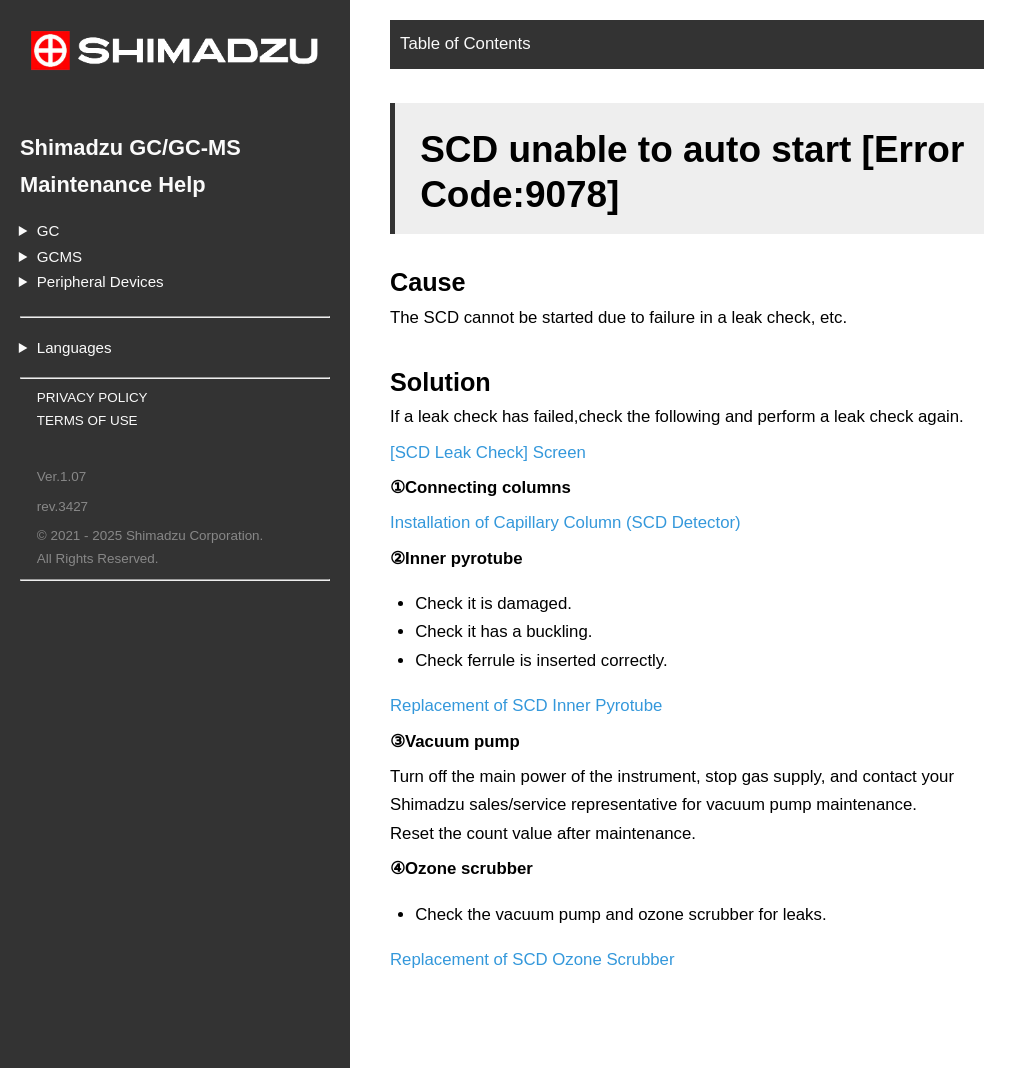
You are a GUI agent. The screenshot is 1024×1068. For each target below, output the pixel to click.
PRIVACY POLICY (92, 397)
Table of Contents (465, 43)
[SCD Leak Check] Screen (488, 452)
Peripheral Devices (100, 281)
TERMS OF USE (87, 420)
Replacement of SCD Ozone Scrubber (532, 959)
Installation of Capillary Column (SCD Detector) (565, 522)
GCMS (59, 256)
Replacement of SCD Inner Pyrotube (526, 705)
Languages (74, 347)
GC (48, 230)
